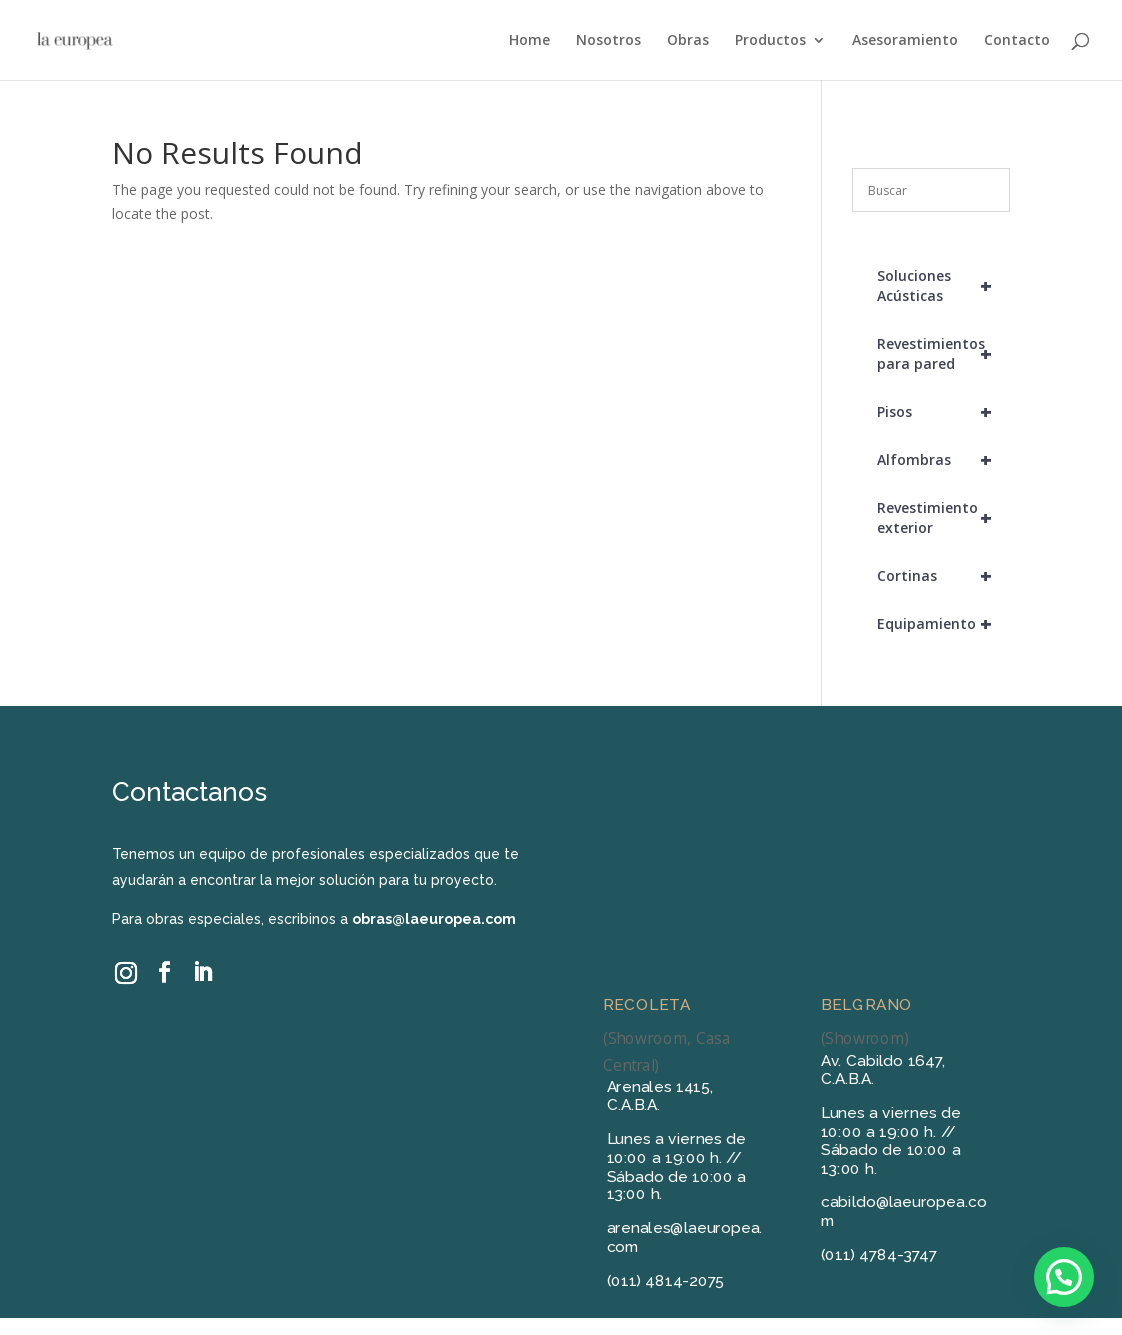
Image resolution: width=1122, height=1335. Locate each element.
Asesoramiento (905, 41)
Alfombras (943, 460)
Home (529, 41)
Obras (688, 41)
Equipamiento (943, 624)
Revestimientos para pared (943, 354)
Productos (770, 41)
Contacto (1017, 41)
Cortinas (943, 576)
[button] (1064, 1277)
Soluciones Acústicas (943, 286)
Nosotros (608, 41)
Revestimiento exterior (943, 518)
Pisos (943, 412)
